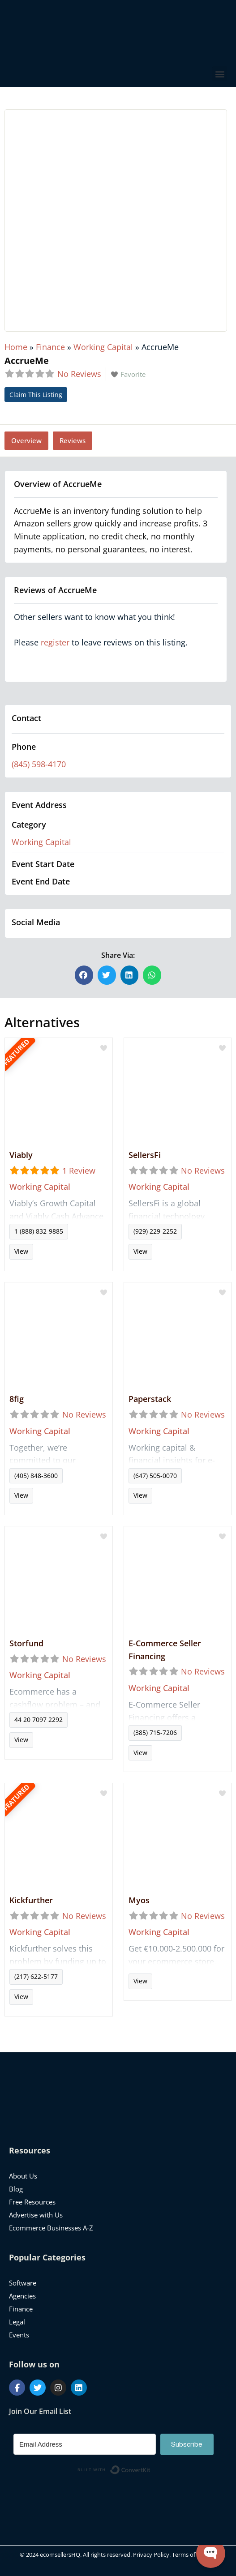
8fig (16, 1398)
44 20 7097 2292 (38, 1719)
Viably (21, 1154)
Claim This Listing (35, 394)
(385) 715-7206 (155, 1732)
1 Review (78, 1170)
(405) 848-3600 (36, 1475)
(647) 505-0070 (155, 1475)
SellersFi (145, 1154)
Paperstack (150, 1398)
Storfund (26, 1643)
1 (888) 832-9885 (38, 1231)
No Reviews (79, 373)
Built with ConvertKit (150, 2468)
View (21, 1251)
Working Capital (103, 347)
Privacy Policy (151, 2554)
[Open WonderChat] (210, 2553)
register (55, 642)
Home (15, 347)
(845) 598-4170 (39, 764)
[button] (219, 73)
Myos (139, 1900)
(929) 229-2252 (155, 1231)
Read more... (58, 1212)
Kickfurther (31, 1900)
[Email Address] (84, 2444)
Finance (50, 347)
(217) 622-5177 (36, 1976)
